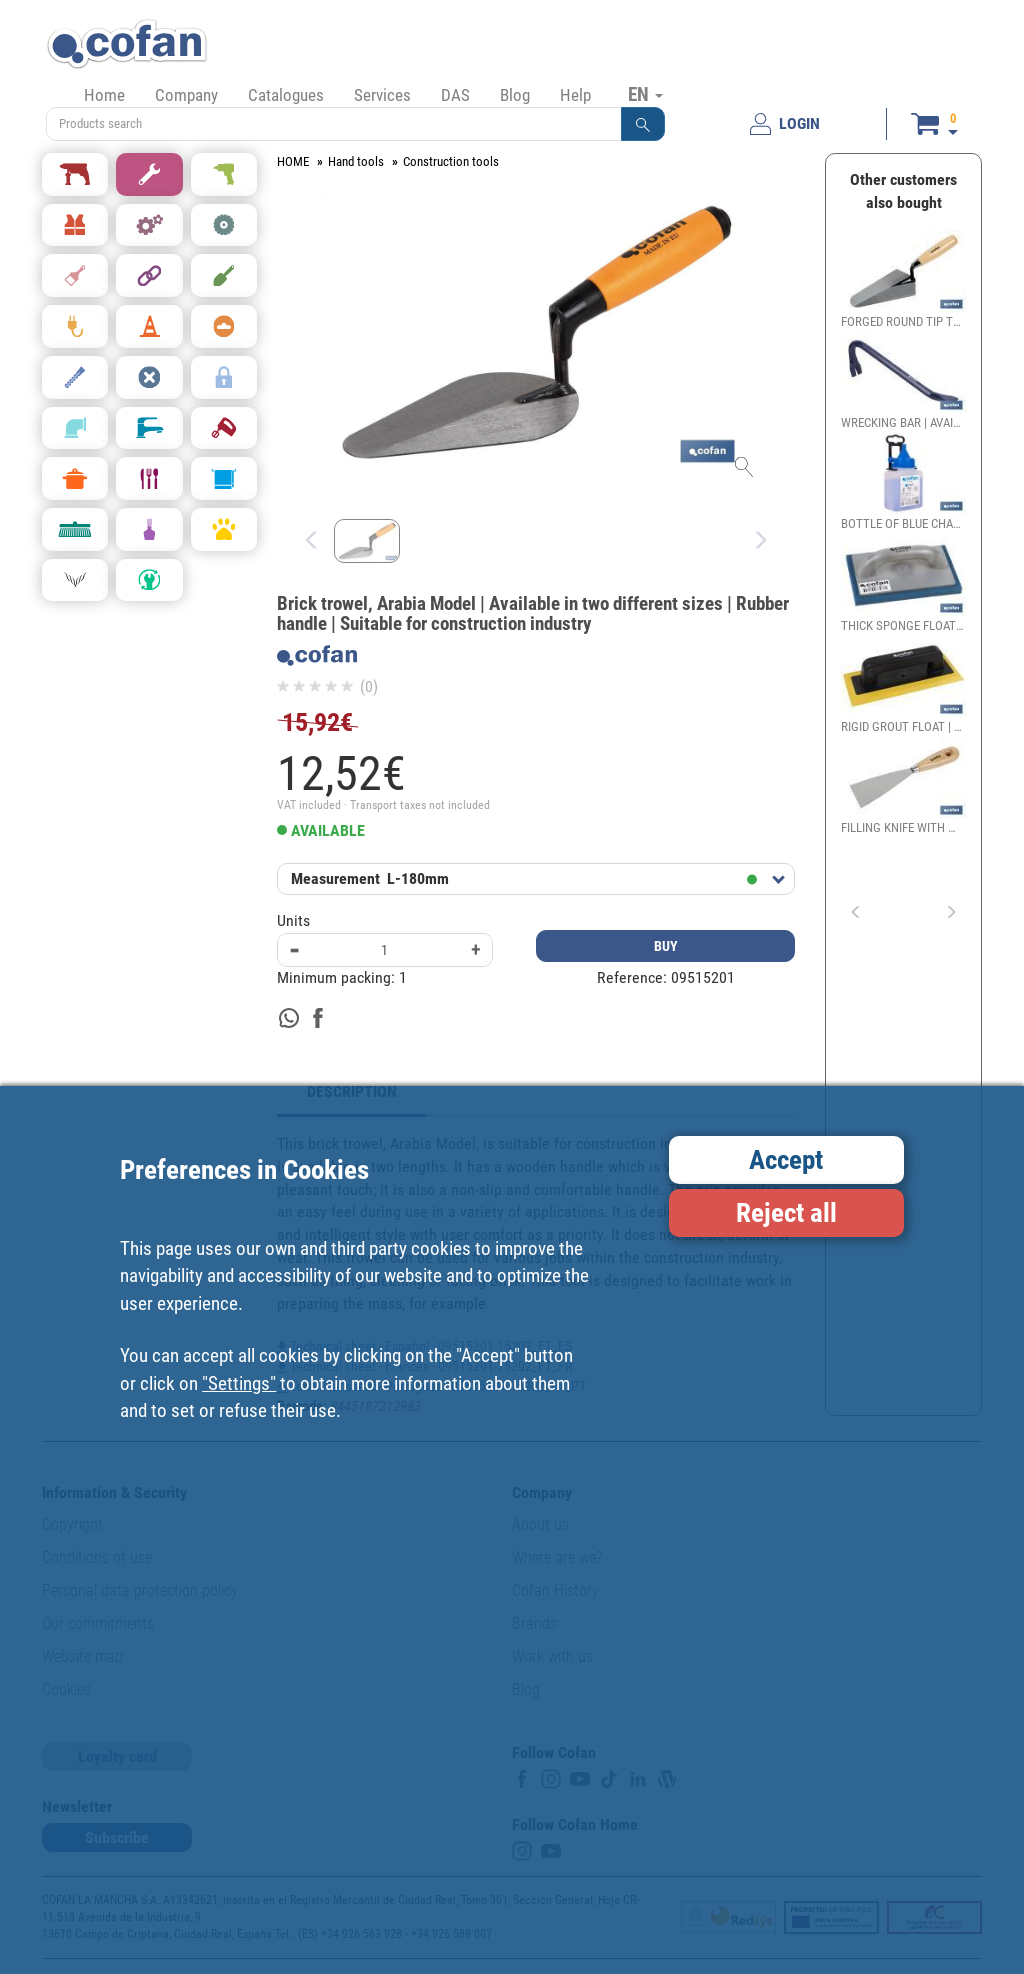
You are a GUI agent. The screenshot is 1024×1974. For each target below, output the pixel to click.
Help (575, 95)
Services (382, 95)
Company (186, 95)
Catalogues (286, 95)
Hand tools (356, 161)
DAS (455, 95)
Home (104, 95)
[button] (643, 124)
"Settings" (239, 1383)
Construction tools (451, 161)
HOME (293, 161)
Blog (515, 95)
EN (645, 94)
